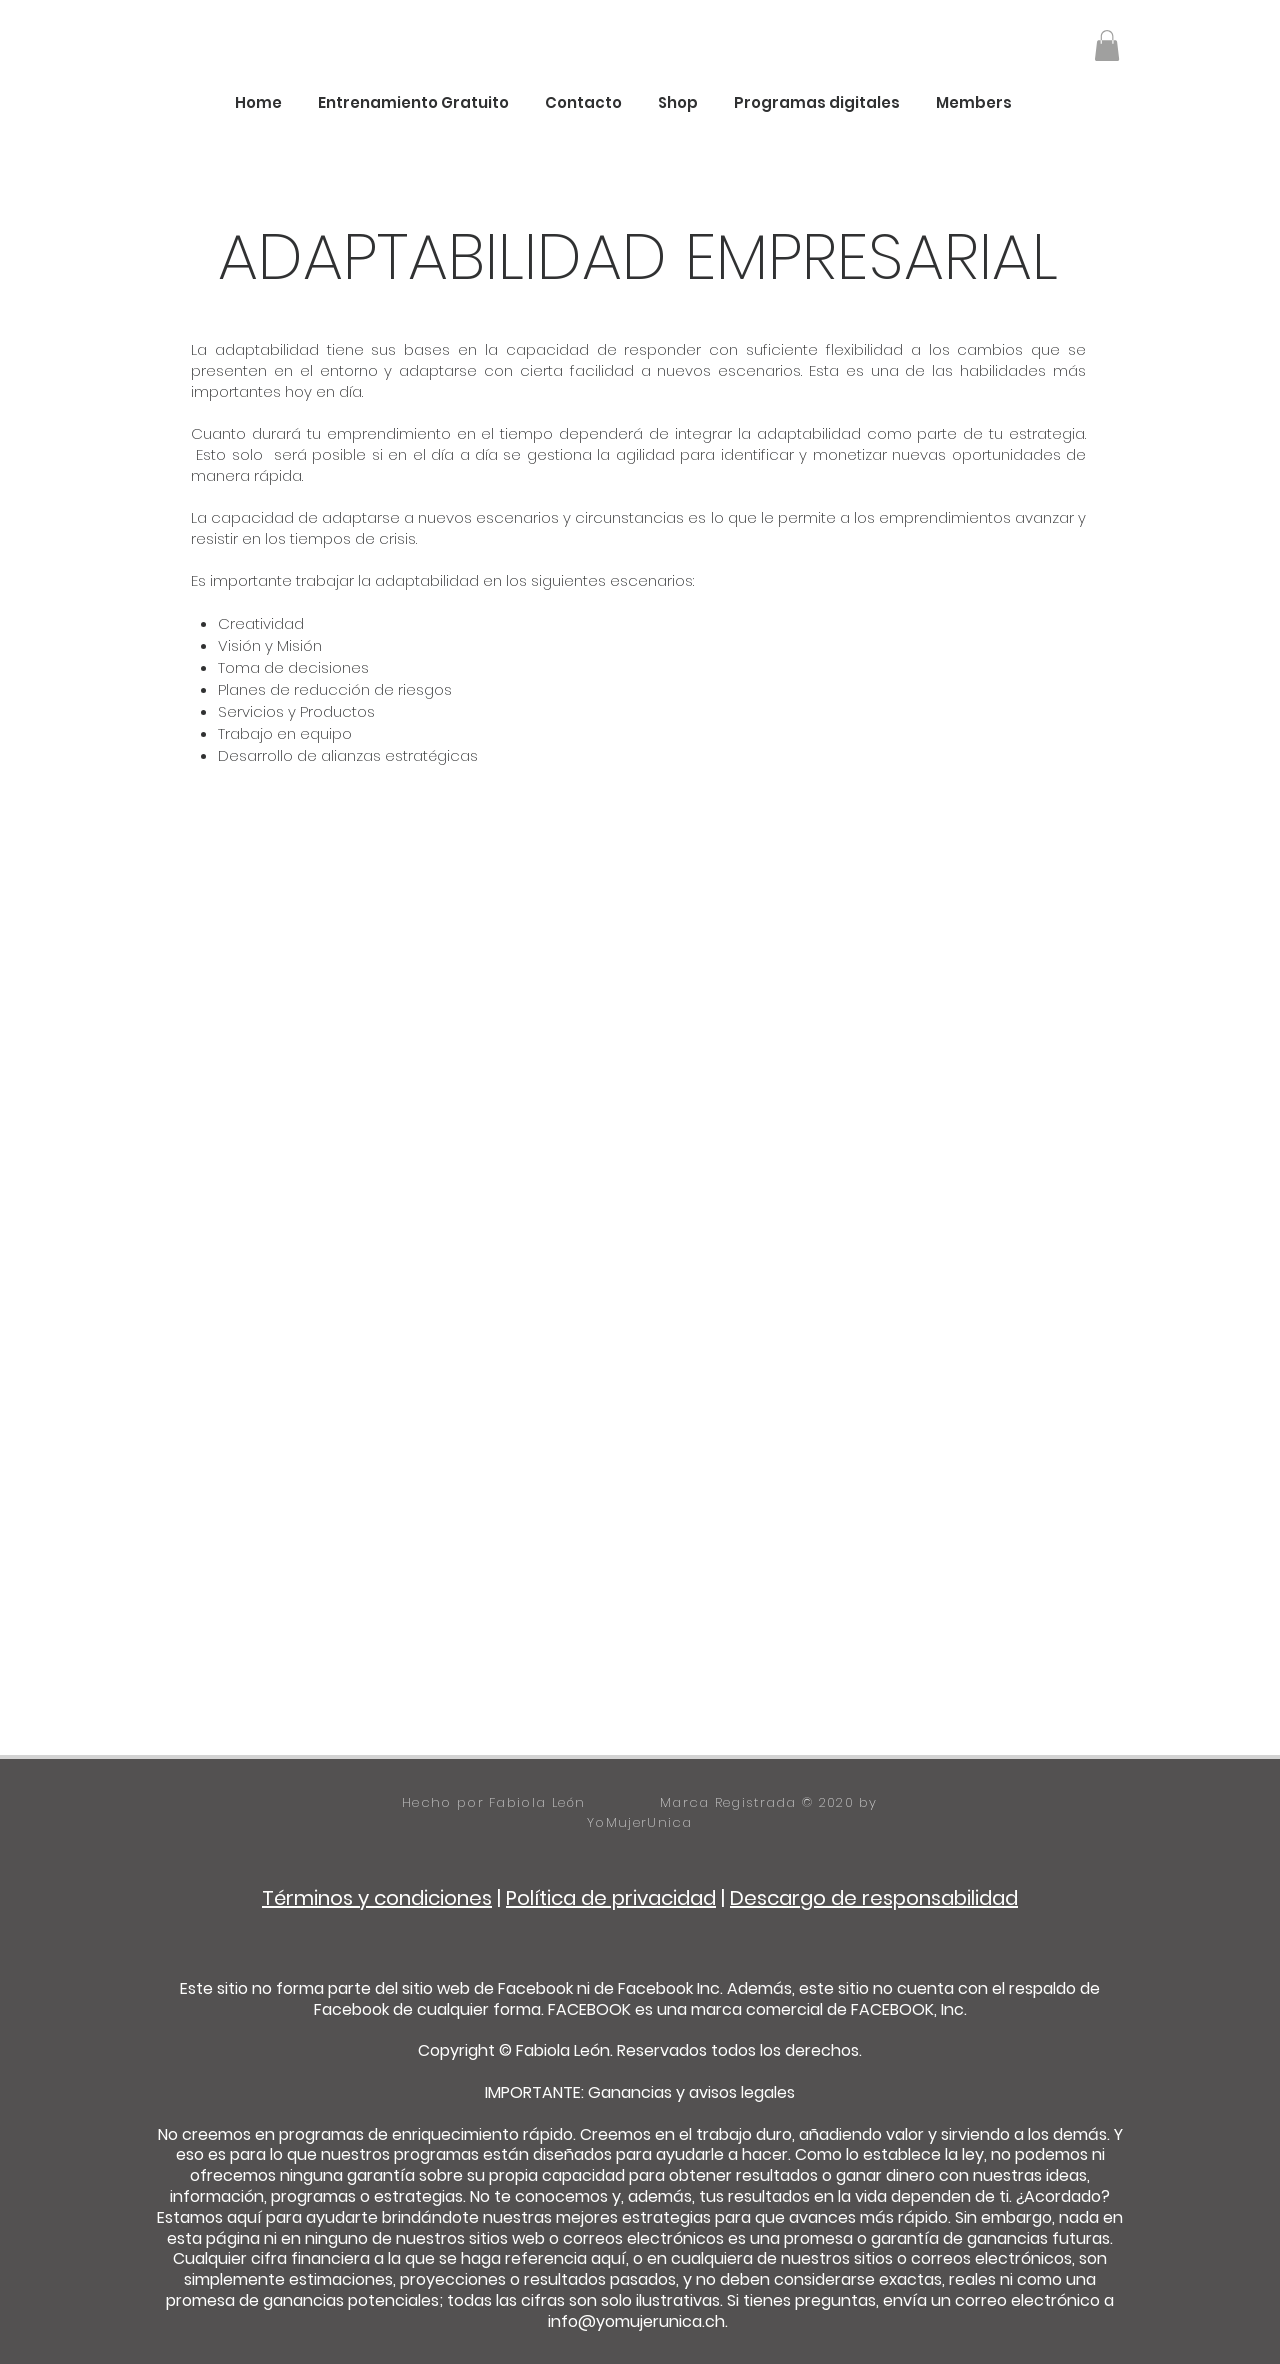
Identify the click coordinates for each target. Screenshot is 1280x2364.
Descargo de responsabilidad (874, 1898)
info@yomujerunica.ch (636, 2321)
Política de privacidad (611, 1898)
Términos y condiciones (377, 1898)
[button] (1107, 45)
